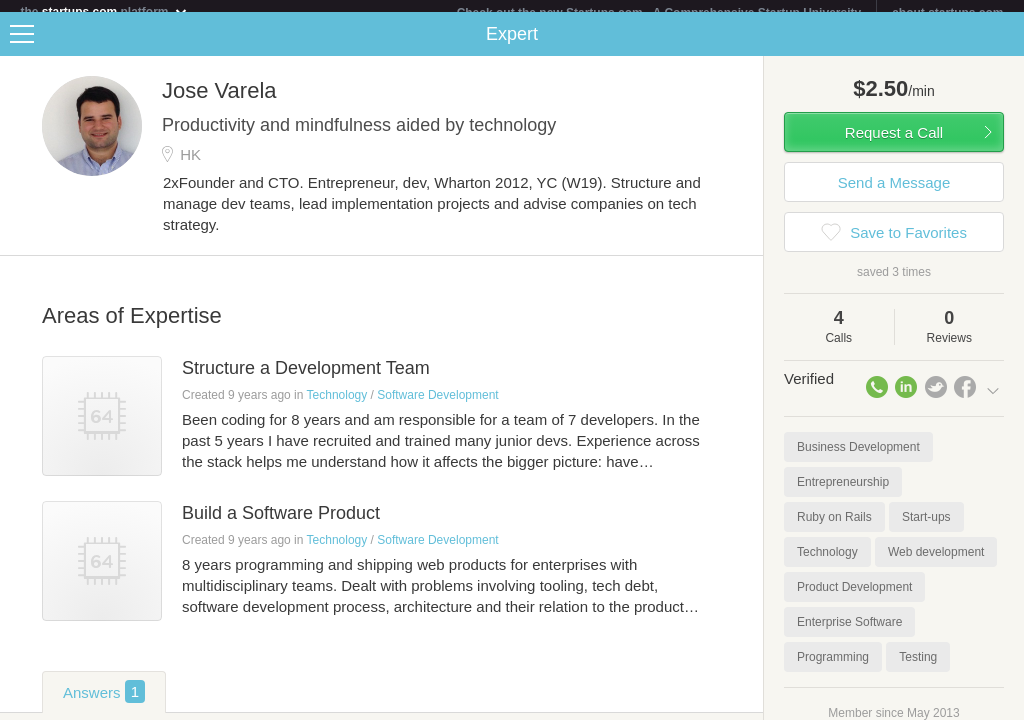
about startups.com (947, 13)
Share (1004, 46)
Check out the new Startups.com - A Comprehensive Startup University (659, 13)
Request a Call (894, 144)
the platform (104, 11)
